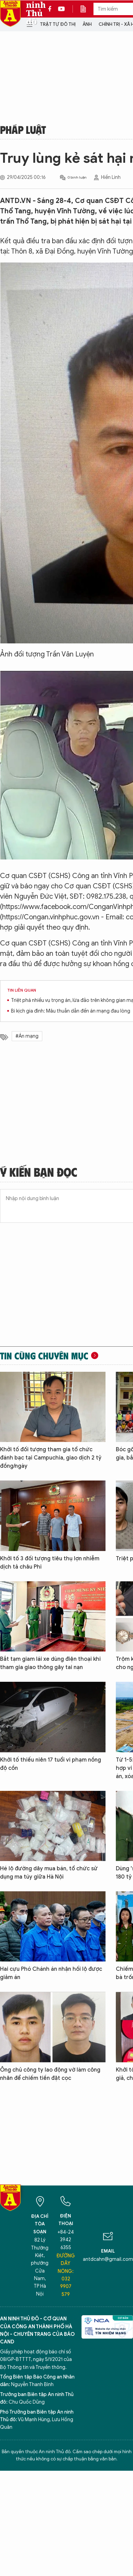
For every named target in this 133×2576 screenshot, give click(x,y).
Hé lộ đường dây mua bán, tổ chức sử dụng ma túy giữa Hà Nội (49, 1872)
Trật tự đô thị (58, 24)
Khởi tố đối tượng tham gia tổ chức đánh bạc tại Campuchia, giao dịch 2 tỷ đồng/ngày (50, 1457)
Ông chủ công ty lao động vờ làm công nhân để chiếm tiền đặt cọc (50, 2074)
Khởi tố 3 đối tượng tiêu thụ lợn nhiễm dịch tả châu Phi (49, 1562)
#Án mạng (26, 1036)
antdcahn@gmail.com (108, 2259)
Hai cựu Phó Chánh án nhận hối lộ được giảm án (51, 1973)
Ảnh (87, 24)
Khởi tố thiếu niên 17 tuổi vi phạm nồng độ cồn (50, 1764)
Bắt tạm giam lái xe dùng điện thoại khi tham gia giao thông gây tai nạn (50, 1663)
